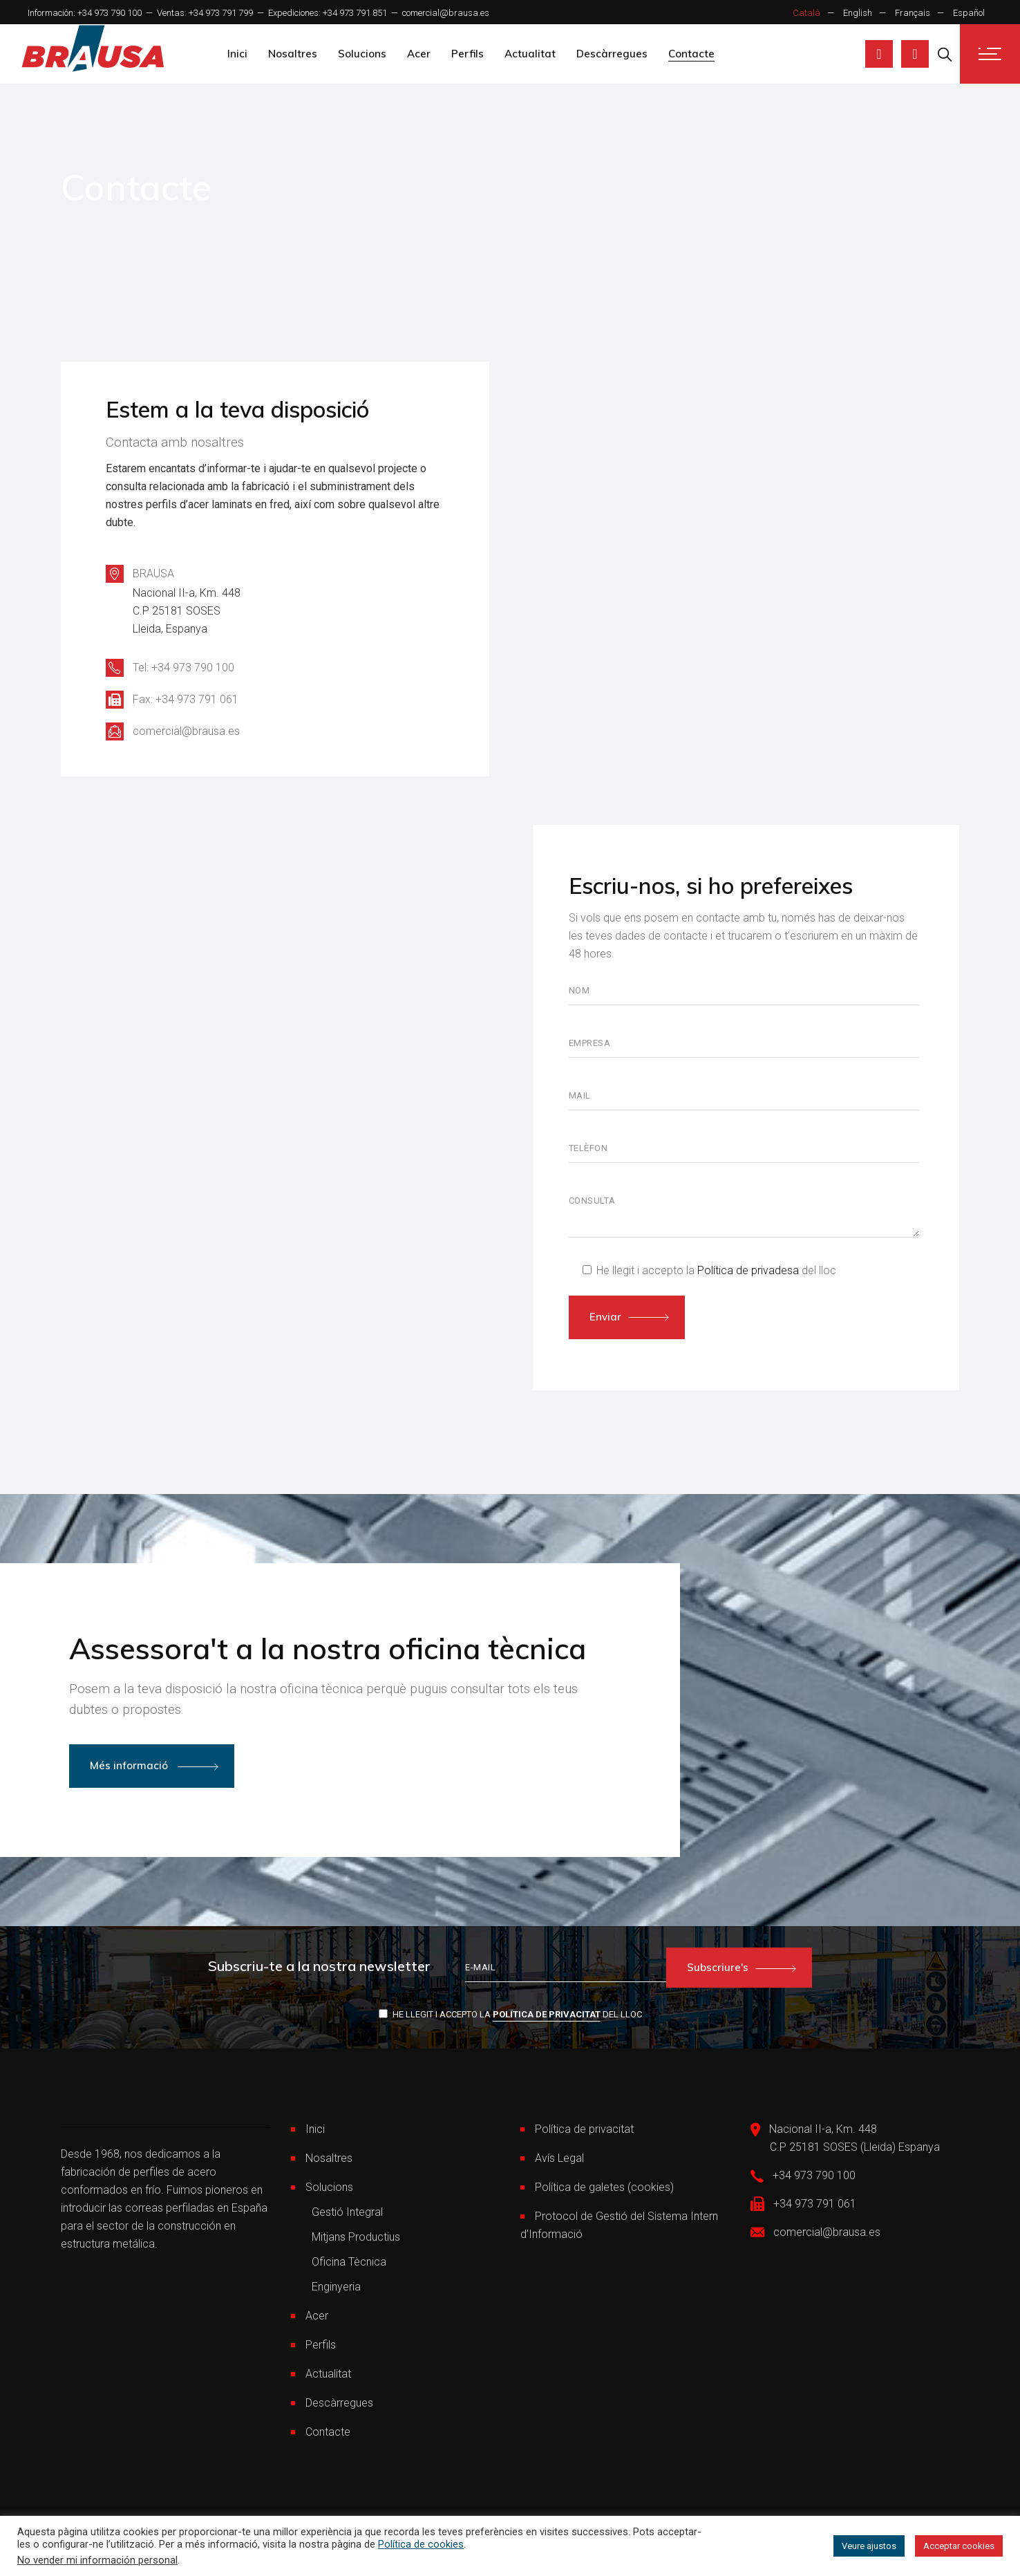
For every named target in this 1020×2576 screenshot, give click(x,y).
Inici (315, 2129)
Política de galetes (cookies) (604, 2187)
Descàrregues (339, 2402)
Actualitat (328, 2373)
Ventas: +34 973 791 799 (205, 13)
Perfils (320, 2344)
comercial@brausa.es (445, 13)
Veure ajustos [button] (869, 2546)
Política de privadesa (748, 1270)
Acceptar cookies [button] (958, 2546)
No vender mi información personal (97, 2560)
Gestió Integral (347, 2212)
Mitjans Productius (356, 2236)
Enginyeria (336, 2286)
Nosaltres (328, 2158)
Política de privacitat (547, 2014)
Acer (316, 2315)
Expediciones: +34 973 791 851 (327, 13)
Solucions (329, 2187)
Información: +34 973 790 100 (85, 13)
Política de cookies (421, 2544)
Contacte (327, 2431)
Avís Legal (559, 2158)
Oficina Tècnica (349, 2261)
